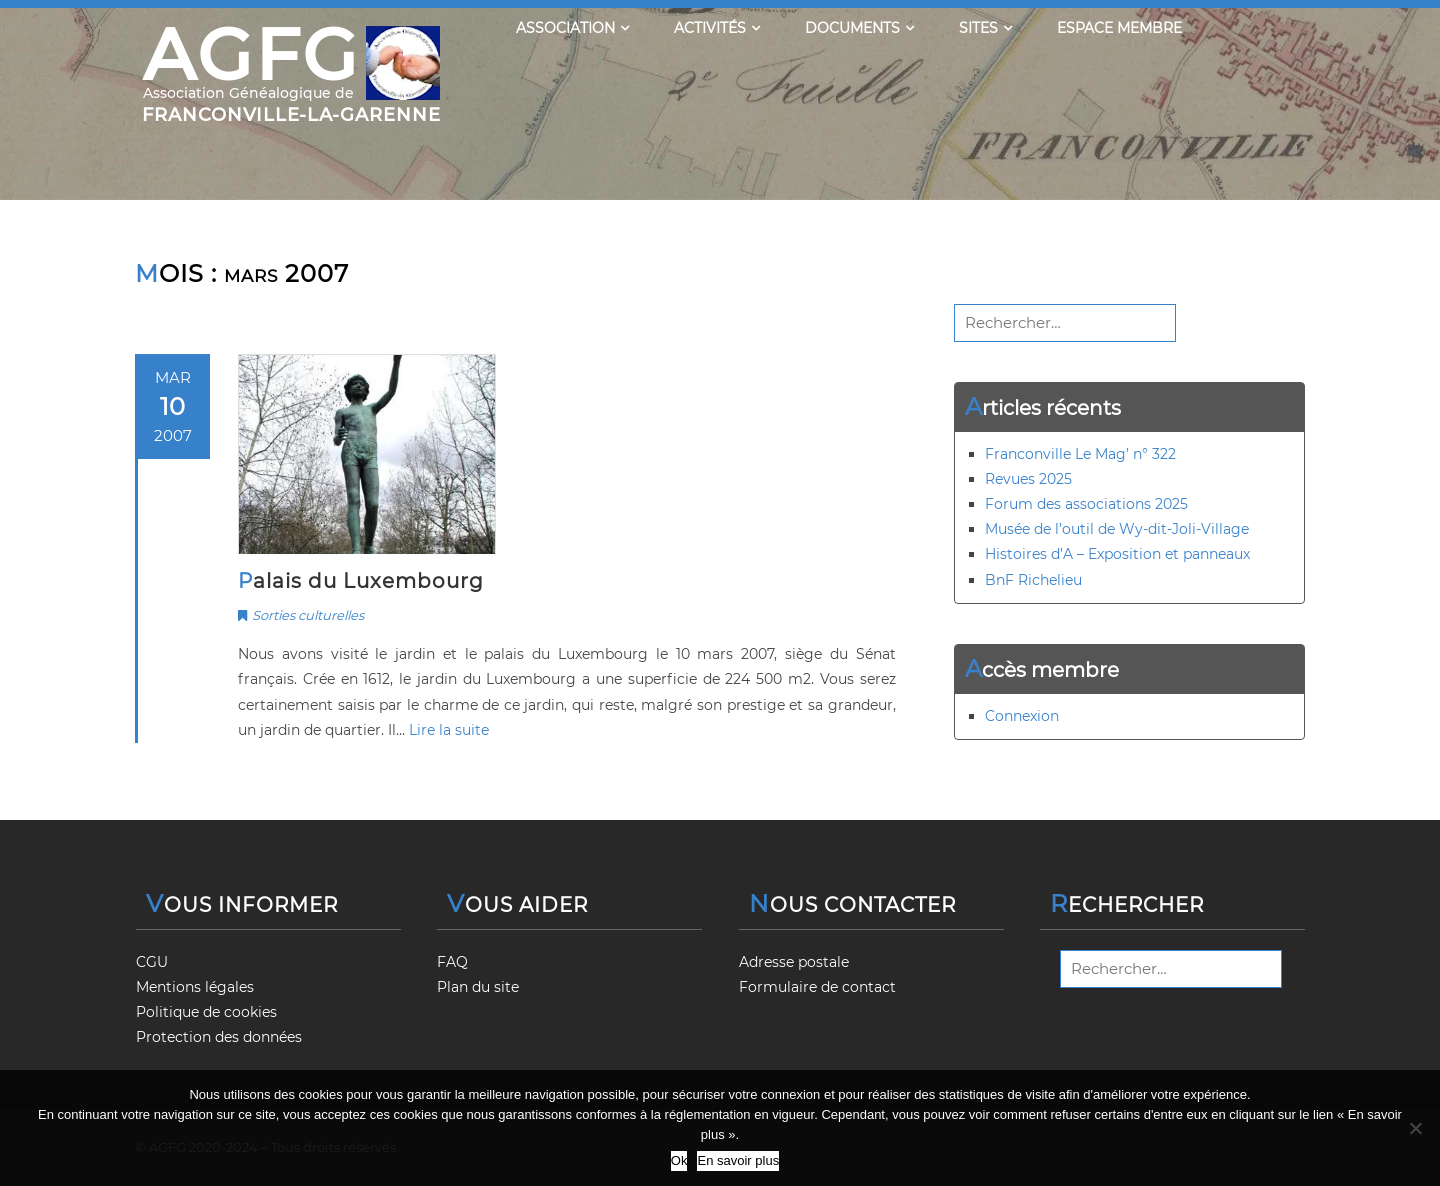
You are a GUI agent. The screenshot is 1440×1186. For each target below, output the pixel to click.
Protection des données (219, 1037)
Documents (859, 28)
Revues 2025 (1028, 479)
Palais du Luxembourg (361, 581)
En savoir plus (738, 1160)
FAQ (452, 962)
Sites (985, 28)
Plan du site (478, 987)
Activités (717, 28)
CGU (152, 962)
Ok (679, 1160)
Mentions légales (195, 987)
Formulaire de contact (817, 987)
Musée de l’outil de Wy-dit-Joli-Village (1117, 529)
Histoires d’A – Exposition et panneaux (1117, 554)
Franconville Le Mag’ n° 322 (1080, 454)
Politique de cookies (206, 1012)
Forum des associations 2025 (1086, 504)
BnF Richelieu (1033, 580)
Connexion (1022, 716)
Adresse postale (794, 962)
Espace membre (1119, 28)
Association (572, 28)
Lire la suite (449, 730)
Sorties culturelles (308, 615)
